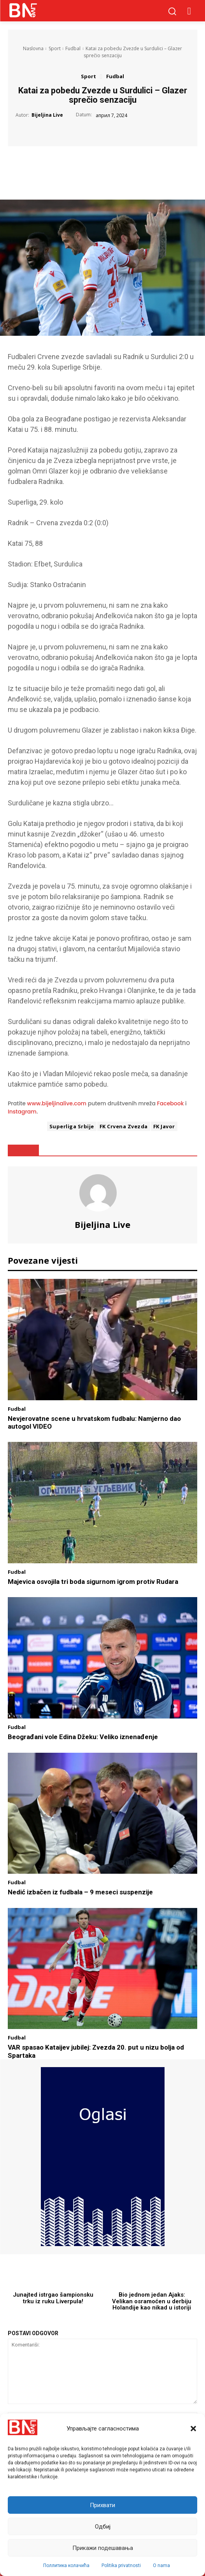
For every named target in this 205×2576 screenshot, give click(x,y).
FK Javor (164, 1126)
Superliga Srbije (71, 1126)
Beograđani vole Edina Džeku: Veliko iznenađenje (83, 1737)
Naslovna (33, 48)
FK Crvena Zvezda (124, 1126)
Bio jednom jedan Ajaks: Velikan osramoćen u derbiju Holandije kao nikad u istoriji (151, 2301)
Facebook (170, 1103)
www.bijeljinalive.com (57, 1103)
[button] (193, 2428)
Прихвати (102, 2505)
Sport (55, 48)
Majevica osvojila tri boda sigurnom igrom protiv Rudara (93, 1581)
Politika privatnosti (121, 2565)
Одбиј (102, 2526)
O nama (161, 2565)
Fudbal (73, 48)
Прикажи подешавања (102, 2547)
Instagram (22, 1111)
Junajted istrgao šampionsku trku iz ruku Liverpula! (53, 2298)
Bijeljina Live (47, 115)
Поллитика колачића (66, 2565)
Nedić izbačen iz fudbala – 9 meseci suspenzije (80, 1892)
